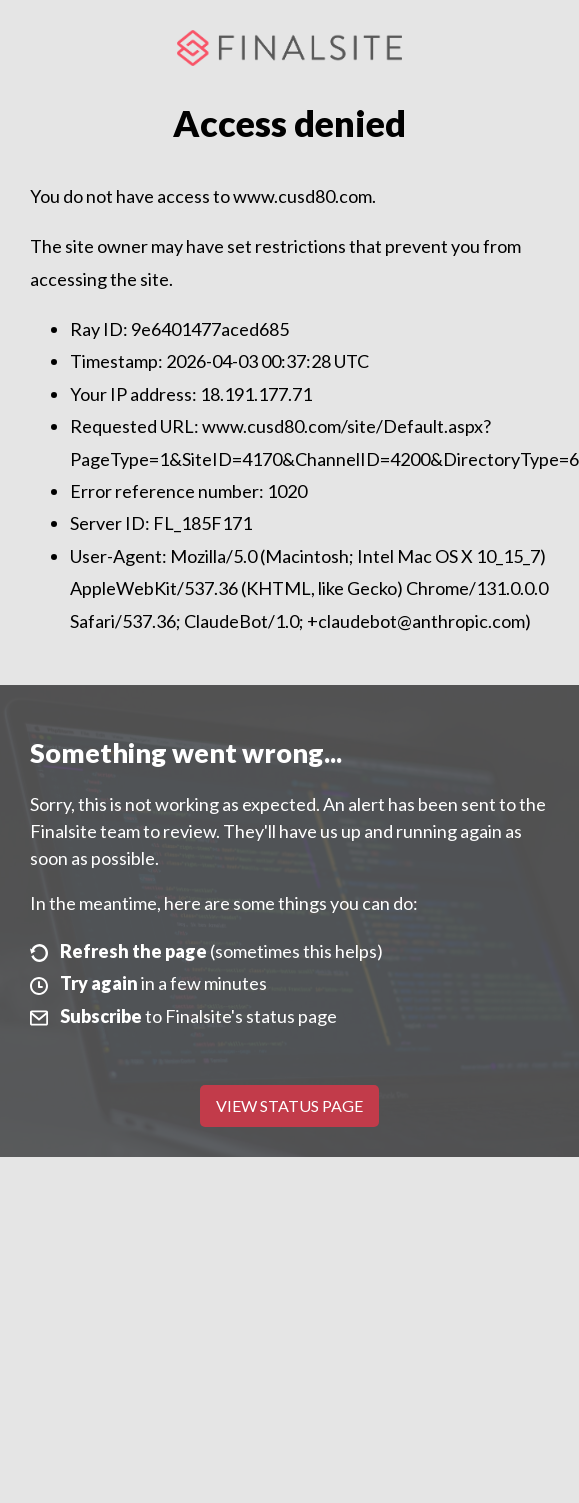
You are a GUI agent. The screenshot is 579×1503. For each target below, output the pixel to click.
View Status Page (289, 1105)
